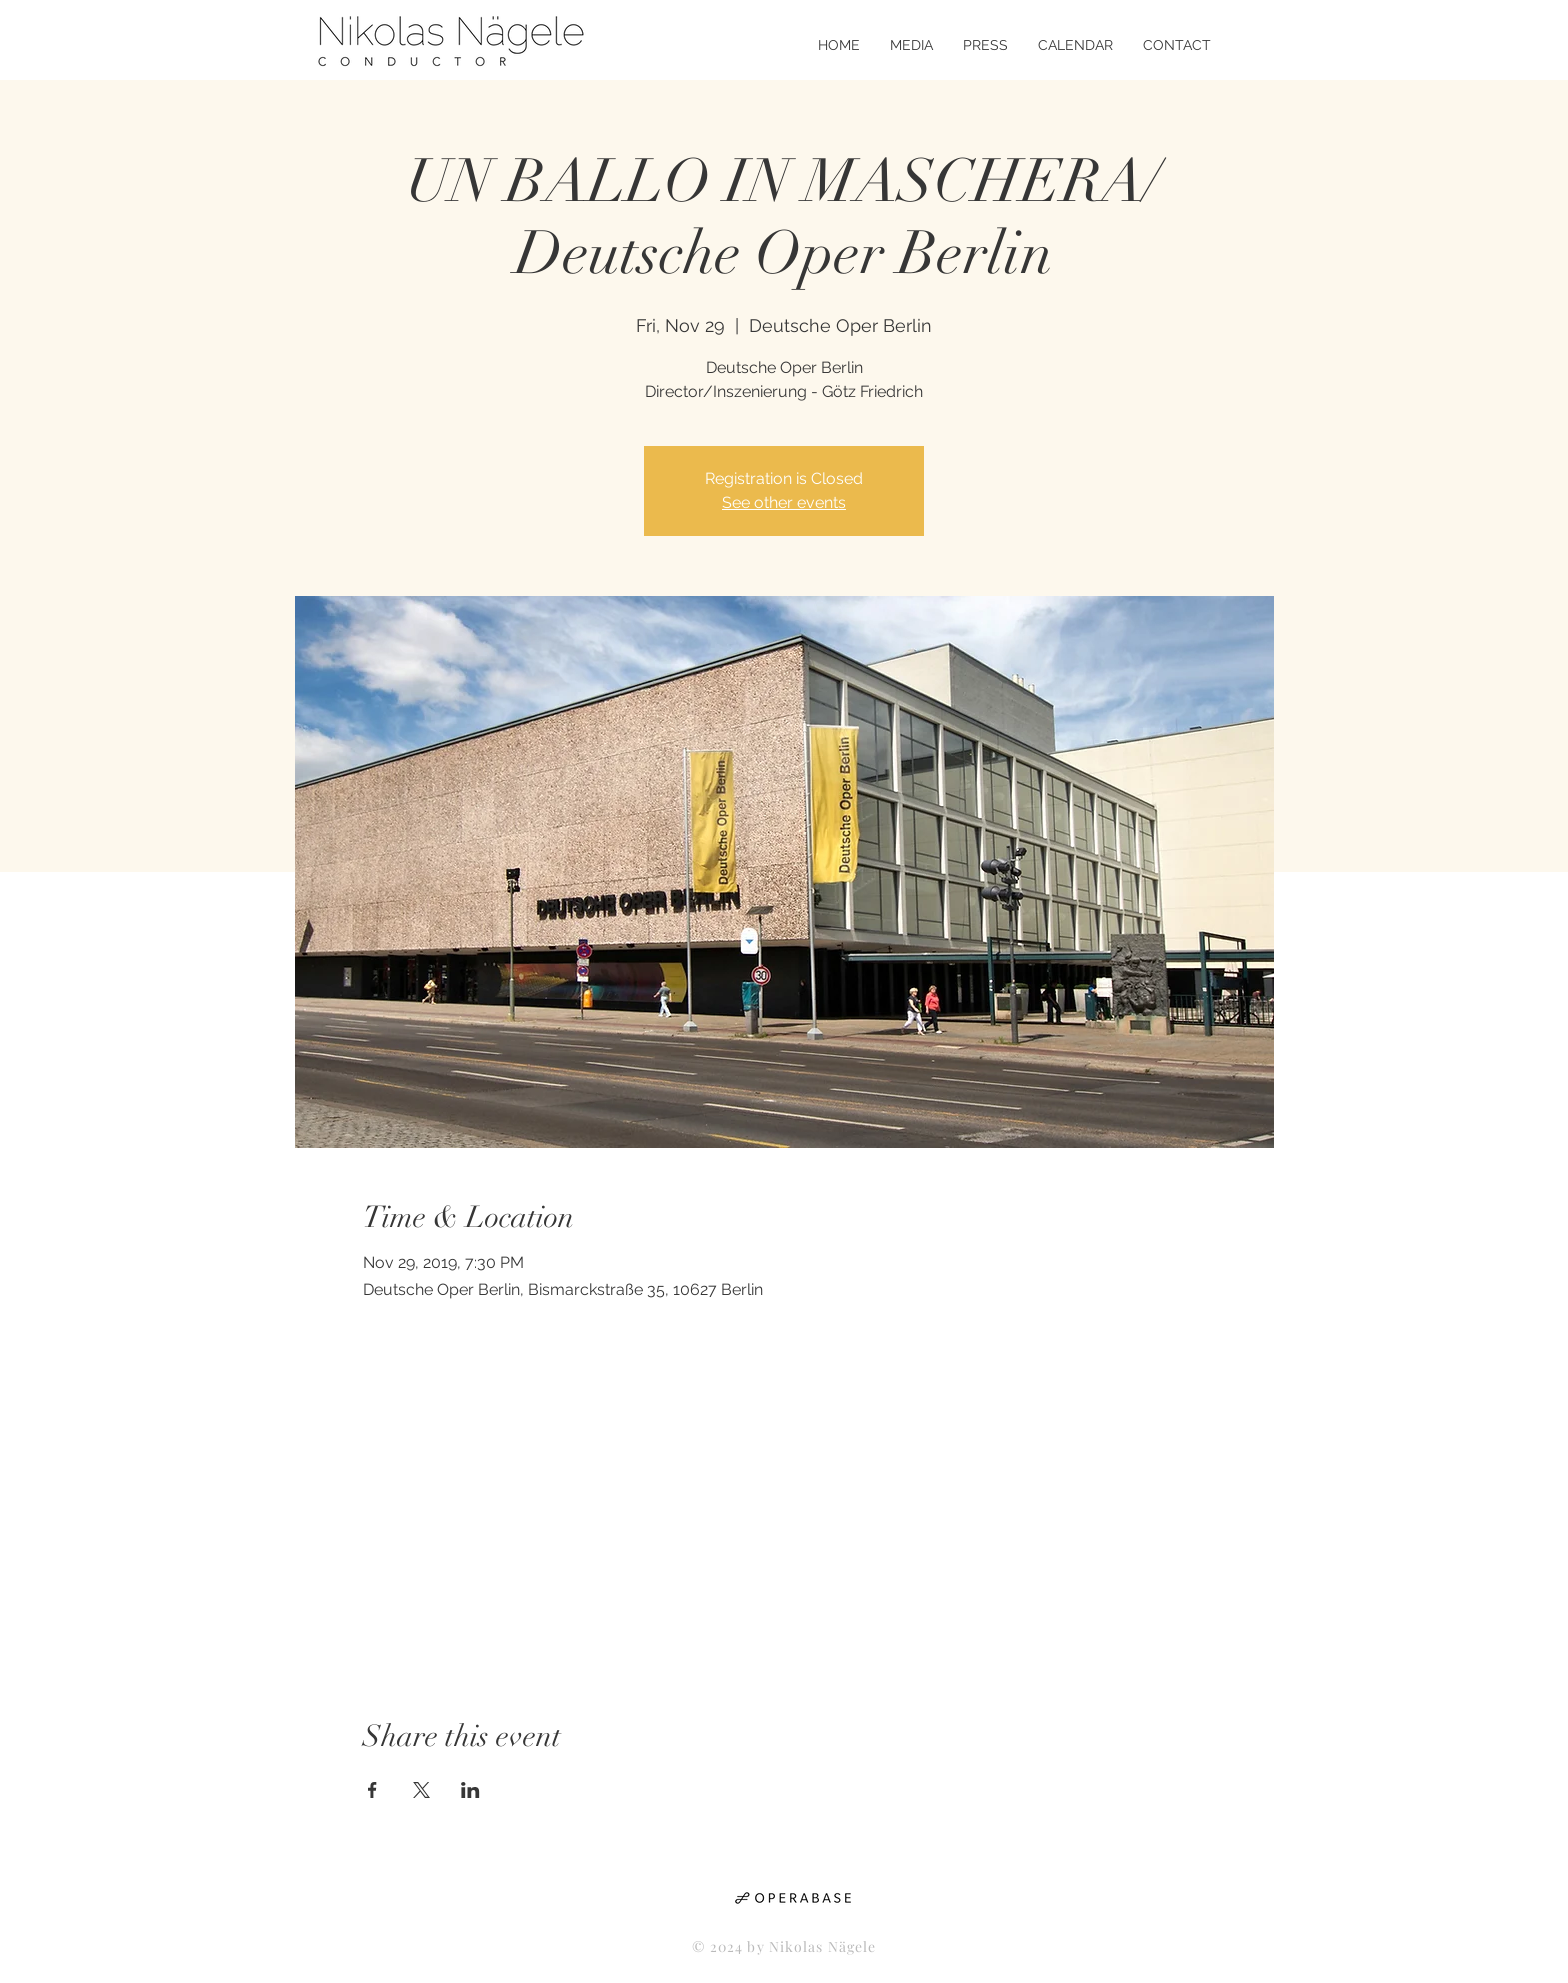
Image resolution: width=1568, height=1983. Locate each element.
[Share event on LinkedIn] (470, 1790)
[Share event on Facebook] (372, 1790)
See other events (784, 502)
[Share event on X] (421, 1790)
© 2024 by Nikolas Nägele (784, 1946)
